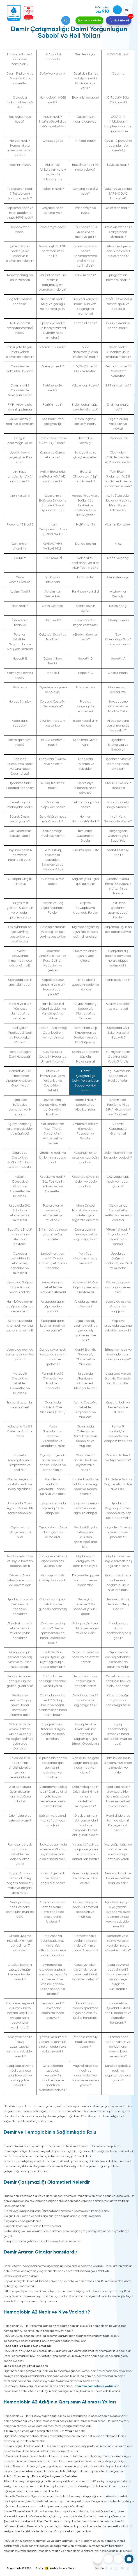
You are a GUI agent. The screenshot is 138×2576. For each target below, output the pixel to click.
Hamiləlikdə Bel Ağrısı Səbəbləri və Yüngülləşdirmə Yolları (52, 1011)
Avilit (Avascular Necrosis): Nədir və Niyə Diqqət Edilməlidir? (118, 503)
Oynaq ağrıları (53, 140)
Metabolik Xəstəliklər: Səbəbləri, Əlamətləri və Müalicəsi (20, 1383)
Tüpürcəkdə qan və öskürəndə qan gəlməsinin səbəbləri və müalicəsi (53, 1767)
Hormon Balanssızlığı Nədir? (85, 819)
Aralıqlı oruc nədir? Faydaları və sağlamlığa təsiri (85, 1700)
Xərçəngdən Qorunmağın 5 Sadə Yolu (118, 835)
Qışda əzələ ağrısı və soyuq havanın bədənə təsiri (20, 1561)
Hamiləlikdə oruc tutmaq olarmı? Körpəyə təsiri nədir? (118, 1823)
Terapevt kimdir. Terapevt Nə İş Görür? (118, 1604)
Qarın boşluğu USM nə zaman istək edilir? (52, 251)
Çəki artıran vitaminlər (20, 546)
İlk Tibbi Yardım (85, 140)
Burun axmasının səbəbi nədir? (118, 326)
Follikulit (20, 558)
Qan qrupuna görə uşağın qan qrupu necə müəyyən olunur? (85, 1765)
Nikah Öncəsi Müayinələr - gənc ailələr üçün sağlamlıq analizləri (85, 1213)
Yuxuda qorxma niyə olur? (85, 1304)
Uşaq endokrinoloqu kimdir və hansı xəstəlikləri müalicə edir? (118, 1734)
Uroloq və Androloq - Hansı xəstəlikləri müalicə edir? (85, 1628)
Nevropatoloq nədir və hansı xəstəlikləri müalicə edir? (20, 1909)
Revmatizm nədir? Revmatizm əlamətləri (118, 371)
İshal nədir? (20, 606)
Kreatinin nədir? (19, 164)
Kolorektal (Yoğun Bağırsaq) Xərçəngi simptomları (85, 1287)
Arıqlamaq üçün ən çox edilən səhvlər (118, 929)
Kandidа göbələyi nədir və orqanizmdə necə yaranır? (118, 2073)
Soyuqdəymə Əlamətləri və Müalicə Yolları (118, 706)
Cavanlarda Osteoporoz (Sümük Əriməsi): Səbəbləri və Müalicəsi (85, 1436)
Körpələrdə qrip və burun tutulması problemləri (85, 1580)
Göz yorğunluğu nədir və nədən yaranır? (118, 1181)
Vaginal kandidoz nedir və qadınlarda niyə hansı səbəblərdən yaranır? (85, 2075)
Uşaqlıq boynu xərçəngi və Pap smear (20, 457)
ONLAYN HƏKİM (92, 20)
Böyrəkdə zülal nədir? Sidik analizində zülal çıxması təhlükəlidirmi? (20, 1767)
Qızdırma (118, 73)
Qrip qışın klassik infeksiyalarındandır (52, 1578)
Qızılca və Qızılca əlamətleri (52, 455)
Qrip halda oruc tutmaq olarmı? (19, 1818)
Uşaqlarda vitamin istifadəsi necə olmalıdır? (118, 764)
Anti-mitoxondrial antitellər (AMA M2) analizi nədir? (52, 476)
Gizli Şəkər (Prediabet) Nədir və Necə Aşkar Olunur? (20, 1035)
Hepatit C (85, 673)
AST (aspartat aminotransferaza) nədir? (20, 328)
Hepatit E (52, 673)
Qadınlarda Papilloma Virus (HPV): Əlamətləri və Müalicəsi (118, 1107)
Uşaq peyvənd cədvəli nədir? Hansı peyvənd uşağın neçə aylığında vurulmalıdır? (118, 1977)
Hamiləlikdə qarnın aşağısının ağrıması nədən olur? (19, 1306)
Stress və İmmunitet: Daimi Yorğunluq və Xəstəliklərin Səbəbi (52, 1080)
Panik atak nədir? (118, 980)
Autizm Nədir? (20, 591)
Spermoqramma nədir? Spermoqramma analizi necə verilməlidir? (85, 256)
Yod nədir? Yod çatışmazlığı (53, 421)
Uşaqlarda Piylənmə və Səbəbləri (85, 764)
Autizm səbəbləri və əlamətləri (118, 1006)
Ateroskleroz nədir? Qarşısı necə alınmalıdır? (118, 232)
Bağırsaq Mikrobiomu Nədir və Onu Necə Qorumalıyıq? (20, 766)
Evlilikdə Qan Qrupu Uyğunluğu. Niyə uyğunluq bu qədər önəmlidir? (53, 1659)
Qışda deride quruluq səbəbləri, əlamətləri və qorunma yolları (118, 1659)
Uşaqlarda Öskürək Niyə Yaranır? (52, 762)
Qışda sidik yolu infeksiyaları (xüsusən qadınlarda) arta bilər (85, 1537)
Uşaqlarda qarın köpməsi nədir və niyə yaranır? (52, 1325)
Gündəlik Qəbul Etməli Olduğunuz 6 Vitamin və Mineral (118, 886)
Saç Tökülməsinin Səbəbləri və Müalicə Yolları (118, 1075)
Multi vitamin (85, 524)
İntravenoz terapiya (20, 623)
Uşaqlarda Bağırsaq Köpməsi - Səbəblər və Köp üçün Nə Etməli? (118, 1511)
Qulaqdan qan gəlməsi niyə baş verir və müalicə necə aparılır (20, 1659)
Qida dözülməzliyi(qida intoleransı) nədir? (85, 352)
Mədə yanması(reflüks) (19, 580)
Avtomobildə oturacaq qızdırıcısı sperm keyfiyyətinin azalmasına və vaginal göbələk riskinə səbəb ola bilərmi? (53, 1979)
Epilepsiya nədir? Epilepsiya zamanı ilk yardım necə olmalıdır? (53, 330)
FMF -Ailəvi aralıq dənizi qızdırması (20, 407)
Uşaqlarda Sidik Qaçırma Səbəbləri (20, 786)
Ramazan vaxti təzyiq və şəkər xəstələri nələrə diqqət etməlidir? (118, 1943)
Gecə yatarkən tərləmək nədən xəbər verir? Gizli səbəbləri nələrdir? (85, 1972)
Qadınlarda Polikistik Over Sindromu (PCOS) (52, 1407)
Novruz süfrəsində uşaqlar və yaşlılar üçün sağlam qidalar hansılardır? (85, 1852)
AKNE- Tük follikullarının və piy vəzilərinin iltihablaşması (53, 172)
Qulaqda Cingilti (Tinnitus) (20, 881)
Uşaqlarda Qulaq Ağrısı (85, 742)
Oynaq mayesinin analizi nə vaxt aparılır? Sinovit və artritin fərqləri (53, 1463)
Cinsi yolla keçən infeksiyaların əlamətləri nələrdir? (20, 352)
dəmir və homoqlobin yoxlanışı (95, 2386)
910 (102, 11)
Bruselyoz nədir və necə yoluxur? (85, 167)
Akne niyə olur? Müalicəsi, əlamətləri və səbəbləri (20, 1011)
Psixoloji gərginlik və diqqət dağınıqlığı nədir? (53, 1878)
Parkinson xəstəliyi (85, 591)
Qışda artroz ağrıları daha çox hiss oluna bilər (53, 1532)
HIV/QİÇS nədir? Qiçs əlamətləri (85, 369)
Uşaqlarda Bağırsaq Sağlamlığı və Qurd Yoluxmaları (118, 1261)
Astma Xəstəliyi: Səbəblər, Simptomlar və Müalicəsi (85, 1410)
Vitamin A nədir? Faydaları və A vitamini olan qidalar (118, 1237)
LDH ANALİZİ (53, 558)
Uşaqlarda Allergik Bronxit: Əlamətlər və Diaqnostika (118, 1378)
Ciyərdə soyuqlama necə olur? (53, 690)
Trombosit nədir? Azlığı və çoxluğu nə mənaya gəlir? (52, 304)
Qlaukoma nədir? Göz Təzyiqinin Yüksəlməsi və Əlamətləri (52, 1184)
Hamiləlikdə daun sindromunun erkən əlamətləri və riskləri (118, 1765)
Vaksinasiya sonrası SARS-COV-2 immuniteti (118, 193)
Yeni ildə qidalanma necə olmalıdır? (85, 1258)
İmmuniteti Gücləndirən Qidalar (85, 835)
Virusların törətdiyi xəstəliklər (53, 723)
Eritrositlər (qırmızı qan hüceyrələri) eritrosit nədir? (118, 251)
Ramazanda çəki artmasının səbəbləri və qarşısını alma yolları (20, 1854)
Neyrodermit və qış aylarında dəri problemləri (118, 1532)
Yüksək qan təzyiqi (85, 385)
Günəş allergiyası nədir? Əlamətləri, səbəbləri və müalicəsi (85, 1909)
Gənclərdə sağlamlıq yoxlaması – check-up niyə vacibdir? (53, 1487)
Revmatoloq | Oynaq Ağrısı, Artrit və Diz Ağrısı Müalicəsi (52, 1107)
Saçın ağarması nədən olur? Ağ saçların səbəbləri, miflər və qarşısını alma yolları (20, 1883)
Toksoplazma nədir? (19, 230)
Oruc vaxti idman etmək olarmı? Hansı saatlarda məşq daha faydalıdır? (52, 1912)
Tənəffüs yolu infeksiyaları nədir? (20, 805)
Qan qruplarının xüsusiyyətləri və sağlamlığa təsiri (85, 1234)
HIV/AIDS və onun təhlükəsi (118, 786)
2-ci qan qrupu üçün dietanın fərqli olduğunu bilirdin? (20, 1794)
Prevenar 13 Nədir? (19, 524)
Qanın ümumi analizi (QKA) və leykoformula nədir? (85, 1463)
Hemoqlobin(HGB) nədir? (53, 100)
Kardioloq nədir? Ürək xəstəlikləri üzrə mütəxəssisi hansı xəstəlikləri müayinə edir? (118, 1796)
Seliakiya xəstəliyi (53, 73)
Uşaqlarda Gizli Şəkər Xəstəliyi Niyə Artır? (118, 1032)
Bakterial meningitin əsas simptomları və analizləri (20, 1463)
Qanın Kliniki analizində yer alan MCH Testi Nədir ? (85, 563)
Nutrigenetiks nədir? (53, 388)
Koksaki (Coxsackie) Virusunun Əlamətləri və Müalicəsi (20, 1186)
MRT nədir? (52, 620)
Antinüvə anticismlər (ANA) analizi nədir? (20, 476)
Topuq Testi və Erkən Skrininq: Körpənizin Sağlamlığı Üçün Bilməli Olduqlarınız (85, 1734)
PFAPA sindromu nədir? (52, 742)
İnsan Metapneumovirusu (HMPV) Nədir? (53, 529)
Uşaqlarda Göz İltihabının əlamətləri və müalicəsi (20, 1213)
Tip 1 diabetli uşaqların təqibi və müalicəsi (85, 984)
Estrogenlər (85, 577)
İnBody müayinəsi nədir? (85, 637)
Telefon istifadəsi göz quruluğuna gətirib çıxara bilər (20, 1681)
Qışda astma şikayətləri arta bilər (20, 1532)
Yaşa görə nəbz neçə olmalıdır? (118, 805)
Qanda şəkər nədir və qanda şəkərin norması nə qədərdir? (52, 1357)
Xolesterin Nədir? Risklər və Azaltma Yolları (20, 1431)
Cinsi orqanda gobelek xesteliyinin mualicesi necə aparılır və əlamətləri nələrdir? (53, 2078)
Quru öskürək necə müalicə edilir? (52, 819)
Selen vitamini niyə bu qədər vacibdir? (118, 1155)
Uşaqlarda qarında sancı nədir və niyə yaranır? (20, 1354)
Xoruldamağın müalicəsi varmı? (53, 833)
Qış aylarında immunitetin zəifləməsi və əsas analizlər (118, 1213)
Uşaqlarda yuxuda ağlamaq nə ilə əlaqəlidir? (53, 1508)
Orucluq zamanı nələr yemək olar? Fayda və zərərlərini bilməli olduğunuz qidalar (85, 1825)
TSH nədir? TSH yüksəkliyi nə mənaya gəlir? (85, 232)
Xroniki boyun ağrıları (85, 608)
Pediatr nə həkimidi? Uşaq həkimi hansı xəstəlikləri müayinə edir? (20, 1705)
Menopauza (118, 438)
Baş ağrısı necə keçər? (20, 119)
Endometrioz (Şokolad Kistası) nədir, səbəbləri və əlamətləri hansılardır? (118, 2013)
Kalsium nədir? (85, 275)
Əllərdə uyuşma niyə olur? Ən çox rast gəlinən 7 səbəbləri (20, 1943)
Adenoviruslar (85, 687)
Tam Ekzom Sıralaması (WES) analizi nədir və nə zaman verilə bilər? (118, 479)
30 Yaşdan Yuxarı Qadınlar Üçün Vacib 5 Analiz (118, 1056)
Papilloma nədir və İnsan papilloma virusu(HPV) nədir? (19, 212)
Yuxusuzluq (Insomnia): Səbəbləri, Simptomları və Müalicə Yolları (52, 860)
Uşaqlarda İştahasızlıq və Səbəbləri (118, 744)
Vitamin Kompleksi (118, 524)
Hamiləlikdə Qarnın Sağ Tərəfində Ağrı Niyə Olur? (118, 1484)
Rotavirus (20, 687)
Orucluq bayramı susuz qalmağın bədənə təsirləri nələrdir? (20, 1972)
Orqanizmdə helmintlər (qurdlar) (19, 369)
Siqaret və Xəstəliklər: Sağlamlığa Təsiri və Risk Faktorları (20, 1160)
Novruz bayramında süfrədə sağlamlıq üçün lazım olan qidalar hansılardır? (53, 1852)
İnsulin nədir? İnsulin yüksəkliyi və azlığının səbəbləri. (52, 121)
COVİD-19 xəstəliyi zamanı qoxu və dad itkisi (118, 304)
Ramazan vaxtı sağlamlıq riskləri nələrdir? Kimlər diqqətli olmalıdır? (85, 1943)
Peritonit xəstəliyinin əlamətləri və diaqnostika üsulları (118, 1434)
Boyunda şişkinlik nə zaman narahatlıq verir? (20, 855)
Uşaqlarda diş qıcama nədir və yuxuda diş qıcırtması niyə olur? (85, 1330)
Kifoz (118, 543)
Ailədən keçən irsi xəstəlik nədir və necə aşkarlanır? (20, 1484)
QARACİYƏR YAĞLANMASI (52, 546)
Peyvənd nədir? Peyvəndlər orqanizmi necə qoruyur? (52, 2010)
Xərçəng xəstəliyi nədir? (85, 191)
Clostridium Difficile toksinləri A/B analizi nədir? (118, 457)
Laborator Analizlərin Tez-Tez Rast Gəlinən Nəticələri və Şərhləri (52, 960)
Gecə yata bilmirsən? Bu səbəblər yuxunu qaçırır (85, 1607)
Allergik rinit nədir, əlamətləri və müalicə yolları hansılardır (20, 1631)
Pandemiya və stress (85, 210)
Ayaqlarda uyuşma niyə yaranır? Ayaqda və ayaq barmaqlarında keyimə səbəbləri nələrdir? (118, 1914)
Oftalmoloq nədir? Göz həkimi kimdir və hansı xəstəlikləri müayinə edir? (85, 1796)
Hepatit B (20, 658)
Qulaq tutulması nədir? (53, 786)
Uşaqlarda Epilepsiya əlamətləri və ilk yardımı (19, 1107)
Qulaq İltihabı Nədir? (53, 661)
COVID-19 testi (118, 54)
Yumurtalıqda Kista (85, 850)
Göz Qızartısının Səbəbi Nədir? (20, 833)
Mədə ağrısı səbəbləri (20, 723)
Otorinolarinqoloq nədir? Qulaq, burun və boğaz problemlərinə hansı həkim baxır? (53, 1705)
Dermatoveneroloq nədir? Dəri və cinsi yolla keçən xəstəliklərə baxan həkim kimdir (53, 1796)
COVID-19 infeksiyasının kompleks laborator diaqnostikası (118, 124)
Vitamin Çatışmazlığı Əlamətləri (118, 1128)
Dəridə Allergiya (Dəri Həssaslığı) (19, 1054)
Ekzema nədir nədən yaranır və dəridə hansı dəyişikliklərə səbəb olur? (118, 2046)
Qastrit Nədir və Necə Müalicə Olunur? (118, 1407)
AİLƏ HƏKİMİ (121, 20)
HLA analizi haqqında (53, 57)
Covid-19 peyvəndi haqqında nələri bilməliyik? (118, 145)
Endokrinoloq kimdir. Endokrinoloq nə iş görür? (118, 1631)
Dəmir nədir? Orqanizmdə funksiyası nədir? (20, 390)
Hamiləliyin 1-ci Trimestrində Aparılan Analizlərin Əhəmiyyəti (19, 1078)
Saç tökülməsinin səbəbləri (20, 302)
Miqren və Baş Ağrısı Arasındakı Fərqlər (52, 907)
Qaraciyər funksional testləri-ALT (19, 102)
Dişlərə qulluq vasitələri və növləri (118, 423)
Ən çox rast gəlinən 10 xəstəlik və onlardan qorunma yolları (19, 910)
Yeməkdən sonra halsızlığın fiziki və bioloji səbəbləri (118, 1681)
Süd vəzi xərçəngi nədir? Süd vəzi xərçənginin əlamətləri (85, 306)
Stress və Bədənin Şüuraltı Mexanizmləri (85, 1056)
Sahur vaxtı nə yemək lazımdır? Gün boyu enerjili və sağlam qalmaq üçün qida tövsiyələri (19, 1736)
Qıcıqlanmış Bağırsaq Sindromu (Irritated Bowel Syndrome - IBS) (52, 503)
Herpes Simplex (20, 701)
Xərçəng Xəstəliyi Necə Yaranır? (52, 704)
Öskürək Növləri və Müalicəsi (52, 637)
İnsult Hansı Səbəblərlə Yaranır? (118, 819)
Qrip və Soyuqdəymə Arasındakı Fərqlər (85, 907)
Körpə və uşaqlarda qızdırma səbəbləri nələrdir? (118, 1325)
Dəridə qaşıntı (85, 543)
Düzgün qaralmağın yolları (20, 441)
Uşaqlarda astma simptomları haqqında (118, 1306)
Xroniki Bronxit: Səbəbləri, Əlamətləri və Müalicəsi (85, 1357)
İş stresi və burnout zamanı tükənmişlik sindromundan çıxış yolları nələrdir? (53, 2044)
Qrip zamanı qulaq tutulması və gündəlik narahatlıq (53, 1604)
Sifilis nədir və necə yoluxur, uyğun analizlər (53, 1234)
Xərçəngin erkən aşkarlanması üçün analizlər (85, 1157)
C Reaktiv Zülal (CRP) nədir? (118, 100)
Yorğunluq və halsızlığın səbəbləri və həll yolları (52, 1681)
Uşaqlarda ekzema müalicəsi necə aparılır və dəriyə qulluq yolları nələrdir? (19, 2075)
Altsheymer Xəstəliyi (118, 594)
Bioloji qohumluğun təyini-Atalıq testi (85, 407)
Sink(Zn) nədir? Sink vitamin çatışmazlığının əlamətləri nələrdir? (53, 282)
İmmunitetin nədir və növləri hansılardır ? (20, 59)
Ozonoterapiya (118, 577)
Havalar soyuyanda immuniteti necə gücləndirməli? (20, 958)
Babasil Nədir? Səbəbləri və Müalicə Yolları (85, 1104)
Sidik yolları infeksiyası (53, 580)
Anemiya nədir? (52, 366)
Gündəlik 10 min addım (52, 881)
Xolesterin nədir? (118, 208)
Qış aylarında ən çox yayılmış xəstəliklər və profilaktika (20, 934)
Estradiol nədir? (85, 323)
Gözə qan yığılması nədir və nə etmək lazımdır (85, 1657)
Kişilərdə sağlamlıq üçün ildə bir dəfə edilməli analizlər (85, 931)
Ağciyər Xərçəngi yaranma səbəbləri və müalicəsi (19, 1128)
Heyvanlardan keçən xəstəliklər (85, 623)
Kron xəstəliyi (20, 495)
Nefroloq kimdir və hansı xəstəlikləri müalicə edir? (118, 1878)
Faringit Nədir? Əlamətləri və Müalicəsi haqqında (52, 1381)
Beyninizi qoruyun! (85, 97)
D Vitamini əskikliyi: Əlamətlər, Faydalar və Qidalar (85, 1131)
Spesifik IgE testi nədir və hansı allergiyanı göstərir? (20, 1237)
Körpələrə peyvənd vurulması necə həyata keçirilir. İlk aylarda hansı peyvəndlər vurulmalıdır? (20, 2015)
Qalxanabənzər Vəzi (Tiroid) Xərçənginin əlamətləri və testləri (52, 1133)
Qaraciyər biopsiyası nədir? (53, 805)
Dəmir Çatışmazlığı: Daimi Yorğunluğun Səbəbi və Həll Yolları (85, 1080)
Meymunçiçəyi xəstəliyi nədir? (85, 421)
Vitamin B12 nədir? (52, 347)
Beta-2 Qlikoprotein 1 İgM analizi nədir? (85, 476)
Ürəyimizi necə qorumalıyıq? (52, 210)
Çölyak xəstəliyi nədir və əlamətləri (20, 421)
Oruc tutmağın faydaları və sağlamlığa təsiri (118, 1700)
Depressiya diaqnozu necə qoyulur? (85, 788)
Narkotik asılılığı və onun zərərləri (20, 278)
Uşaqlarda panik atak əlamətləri (20, 982)
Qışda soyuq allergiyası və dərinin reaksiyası (85, 1561)
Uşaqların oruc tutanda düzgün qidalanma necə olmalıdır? (53, 1732)
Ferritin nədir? (53, 404)
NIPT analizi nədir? (118, 385)
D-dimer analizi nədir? (118, 407)
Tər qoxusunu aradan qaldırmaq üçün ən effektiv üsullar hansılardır (85, 2010)
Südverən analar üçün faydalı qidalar (85, 955)
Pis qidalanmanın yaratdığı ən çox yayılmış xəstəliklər (53, 931)
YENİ (131, 16)
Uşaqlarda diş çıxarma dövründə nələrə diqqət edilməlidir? (118, 958)
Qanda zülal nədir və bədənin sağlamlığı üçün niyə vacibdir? (118, 1583)
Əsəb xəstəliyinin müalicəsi (85, 723)
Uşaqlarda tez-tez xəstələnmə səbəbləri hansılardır (20, 1607)
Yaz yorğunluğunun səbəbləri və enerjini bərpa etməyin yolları (118, 1852)
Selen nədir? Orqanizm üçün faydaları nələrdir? (118, 352)
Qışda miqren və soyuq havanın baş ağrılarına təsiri (118, 1561)
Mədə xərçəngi (118, 558)
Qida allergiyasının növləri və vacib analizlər (85, 1181)
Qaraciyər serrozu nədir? (20, 675)
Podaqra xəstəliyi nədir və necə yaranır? (85, 2041)
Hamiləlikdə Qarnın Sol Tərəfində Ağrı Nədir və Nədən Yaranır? (85, 1487)
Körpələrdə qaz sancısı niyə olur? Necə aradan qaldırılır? (53, 987)
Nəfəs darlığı (118, 606)
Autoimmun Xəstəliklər (52, 594)
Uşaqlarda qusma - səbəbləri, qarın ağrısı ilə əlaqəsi (85, 1508)
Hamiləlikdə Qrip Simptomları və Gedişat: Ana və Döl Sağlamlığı (85, 1035)
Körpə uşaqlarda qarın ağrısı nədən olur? (118, 1287)
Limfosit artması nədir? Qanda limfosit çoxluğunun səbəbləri (53, 1261)
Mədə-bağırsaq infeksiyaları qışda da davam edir (20, 1580)
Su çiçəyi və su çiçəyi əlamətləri (85, 455)
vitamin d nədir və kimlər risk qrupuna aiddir (52, 1157)
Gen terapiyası (85, 54)
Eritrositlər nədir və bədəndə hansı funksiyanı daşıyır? (118, 1354)
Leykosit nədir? (118, 164)
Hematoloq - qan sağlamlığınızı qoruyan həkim (85, 1681)
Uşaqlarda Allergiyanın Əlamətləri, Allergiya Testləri (85, 1381)
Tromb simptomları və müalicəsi (19, 1405)
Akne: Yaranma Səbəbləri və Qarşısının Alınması (53, 1287)
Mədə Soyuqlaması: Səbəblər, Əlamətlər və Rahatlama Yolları (52, 1436)
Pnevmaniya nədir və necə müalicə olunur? (85, 1878)
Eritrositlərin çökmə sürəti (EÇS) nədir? (53, 441)
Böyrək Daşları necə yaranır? (20, 819)
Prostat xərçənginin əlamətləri (85, 706)
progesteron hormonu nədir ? (118, 278)
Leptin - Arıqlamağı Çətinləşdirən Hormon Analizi (53, 1032)
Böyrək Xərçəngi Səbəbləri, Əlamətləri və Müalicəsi (85, 1011)
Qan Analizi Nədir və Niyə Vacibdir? (118, 1458)
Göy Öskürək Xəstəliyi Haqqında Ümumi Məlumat (52, 1056)
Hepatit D (85, 658)
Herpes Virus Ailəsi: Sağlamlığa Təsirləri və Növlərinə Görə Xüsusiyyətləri (85, 505)
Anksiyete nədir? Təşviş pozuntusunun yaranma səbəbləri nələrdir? (19, 2046)
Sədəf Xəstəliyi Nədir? (118, 853)
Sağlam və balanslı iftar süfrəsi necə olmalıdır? (52, 1820)
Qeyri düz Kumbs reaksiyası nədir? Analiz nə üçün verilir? (85, 81)
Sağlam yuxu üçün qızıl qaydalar (85, 881)
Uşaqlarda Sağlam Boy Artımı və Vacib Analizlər (20, 1287)
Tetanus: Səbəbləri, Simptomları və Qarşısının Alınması (20, 642)
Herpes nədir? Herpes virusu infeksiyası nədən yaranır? (20, 148)
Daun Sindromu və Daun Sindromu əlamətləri (19, 78)
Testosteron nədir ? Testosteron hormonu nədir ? (20, 193)
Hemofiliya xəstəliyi (85, 441)
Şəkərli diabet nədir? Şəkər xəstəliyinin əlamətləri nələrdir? (20, 253)
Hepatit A (118, 658)
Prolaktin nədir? (53, 188)
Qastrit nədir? (118, 673)
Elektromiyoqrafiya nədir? (85, 805)
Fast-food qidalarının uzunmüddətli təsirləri (118, 910)
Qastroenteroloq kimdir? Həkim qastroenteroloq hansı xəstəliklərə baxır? (52, 1633)
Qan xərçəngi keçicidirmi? (118, 690)
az (126, 9)
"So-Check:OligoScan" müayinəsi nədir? (118, 639)
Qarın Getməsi (52, 606)
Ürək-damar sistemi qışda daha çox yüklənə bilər (53, 1561)
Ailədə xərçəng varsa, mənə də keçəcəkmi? (118, 725)
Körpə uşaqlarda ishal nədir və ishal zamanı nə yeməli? (19, 1325)
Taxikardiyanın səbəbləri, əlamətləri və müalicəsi (53, 1213)
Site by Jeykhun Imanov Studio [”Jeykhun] (55, 2568)
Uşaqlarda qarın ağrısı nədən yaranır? (52, 1306)
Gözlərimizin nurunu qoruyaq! (85, 119)
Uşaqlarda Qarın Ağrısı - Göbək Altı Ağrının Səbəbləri (20, 1508)
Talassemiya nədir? (52, 227)
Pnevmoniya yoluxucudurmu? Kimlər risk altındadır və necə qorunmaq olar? (52, 1945)
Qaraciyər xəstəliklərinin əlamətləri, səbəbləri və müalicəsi (20, 1263)
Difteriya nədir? (118, 620)
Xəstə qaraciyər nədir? (19, 742)
